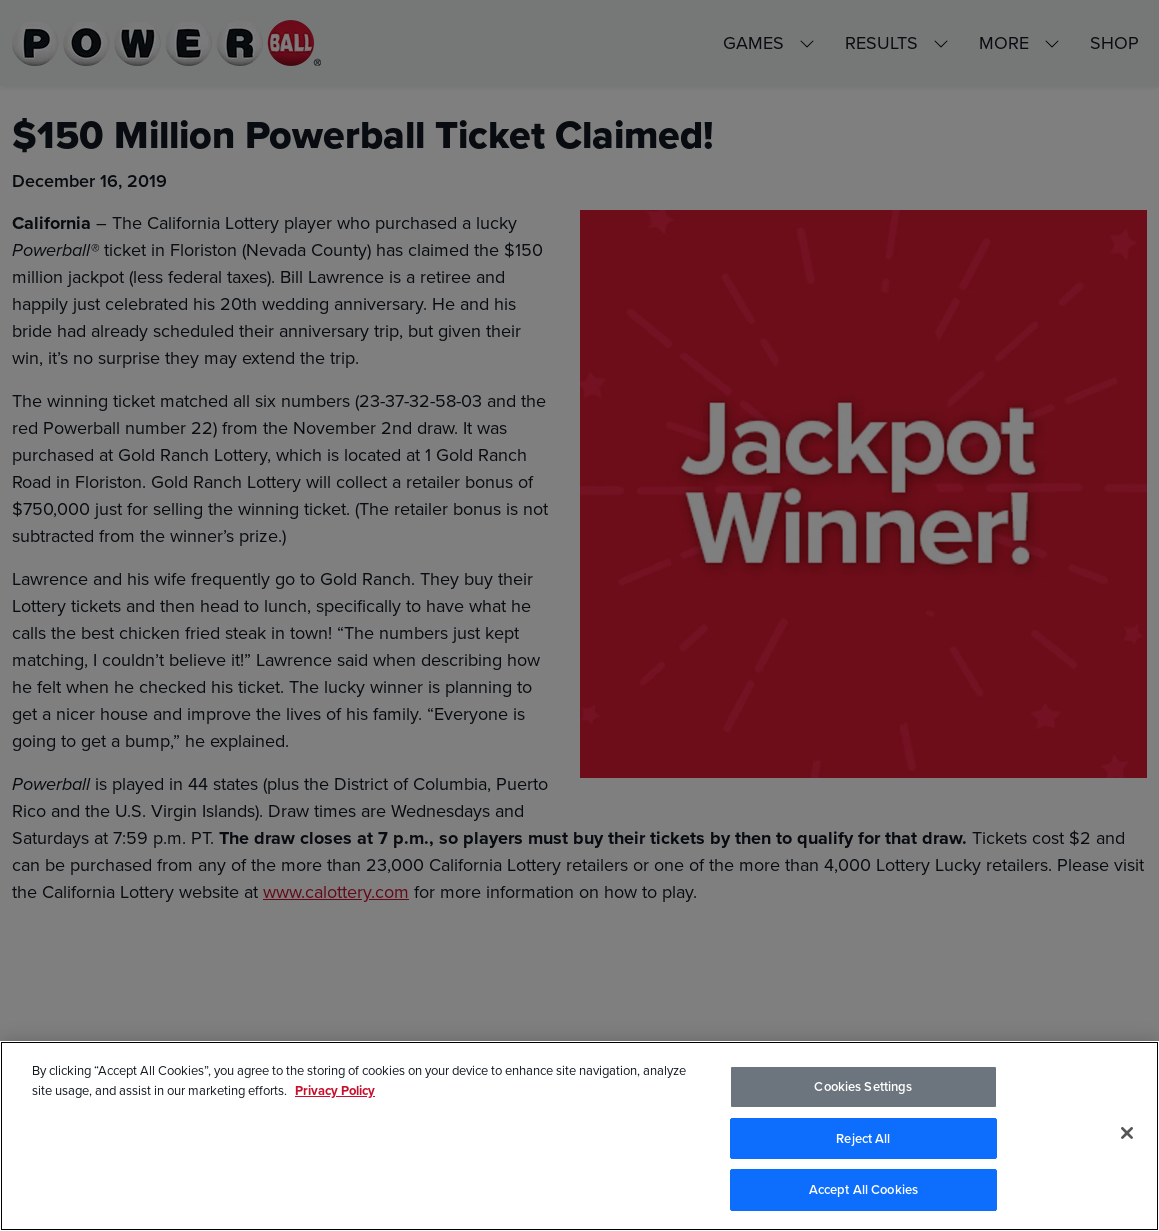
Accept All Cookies (863, 1192)
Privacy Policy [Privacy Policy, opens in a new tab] (335, 1092)
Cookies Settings (863, 1088)
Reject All (863, 1140)
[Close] (1127, 1135)
